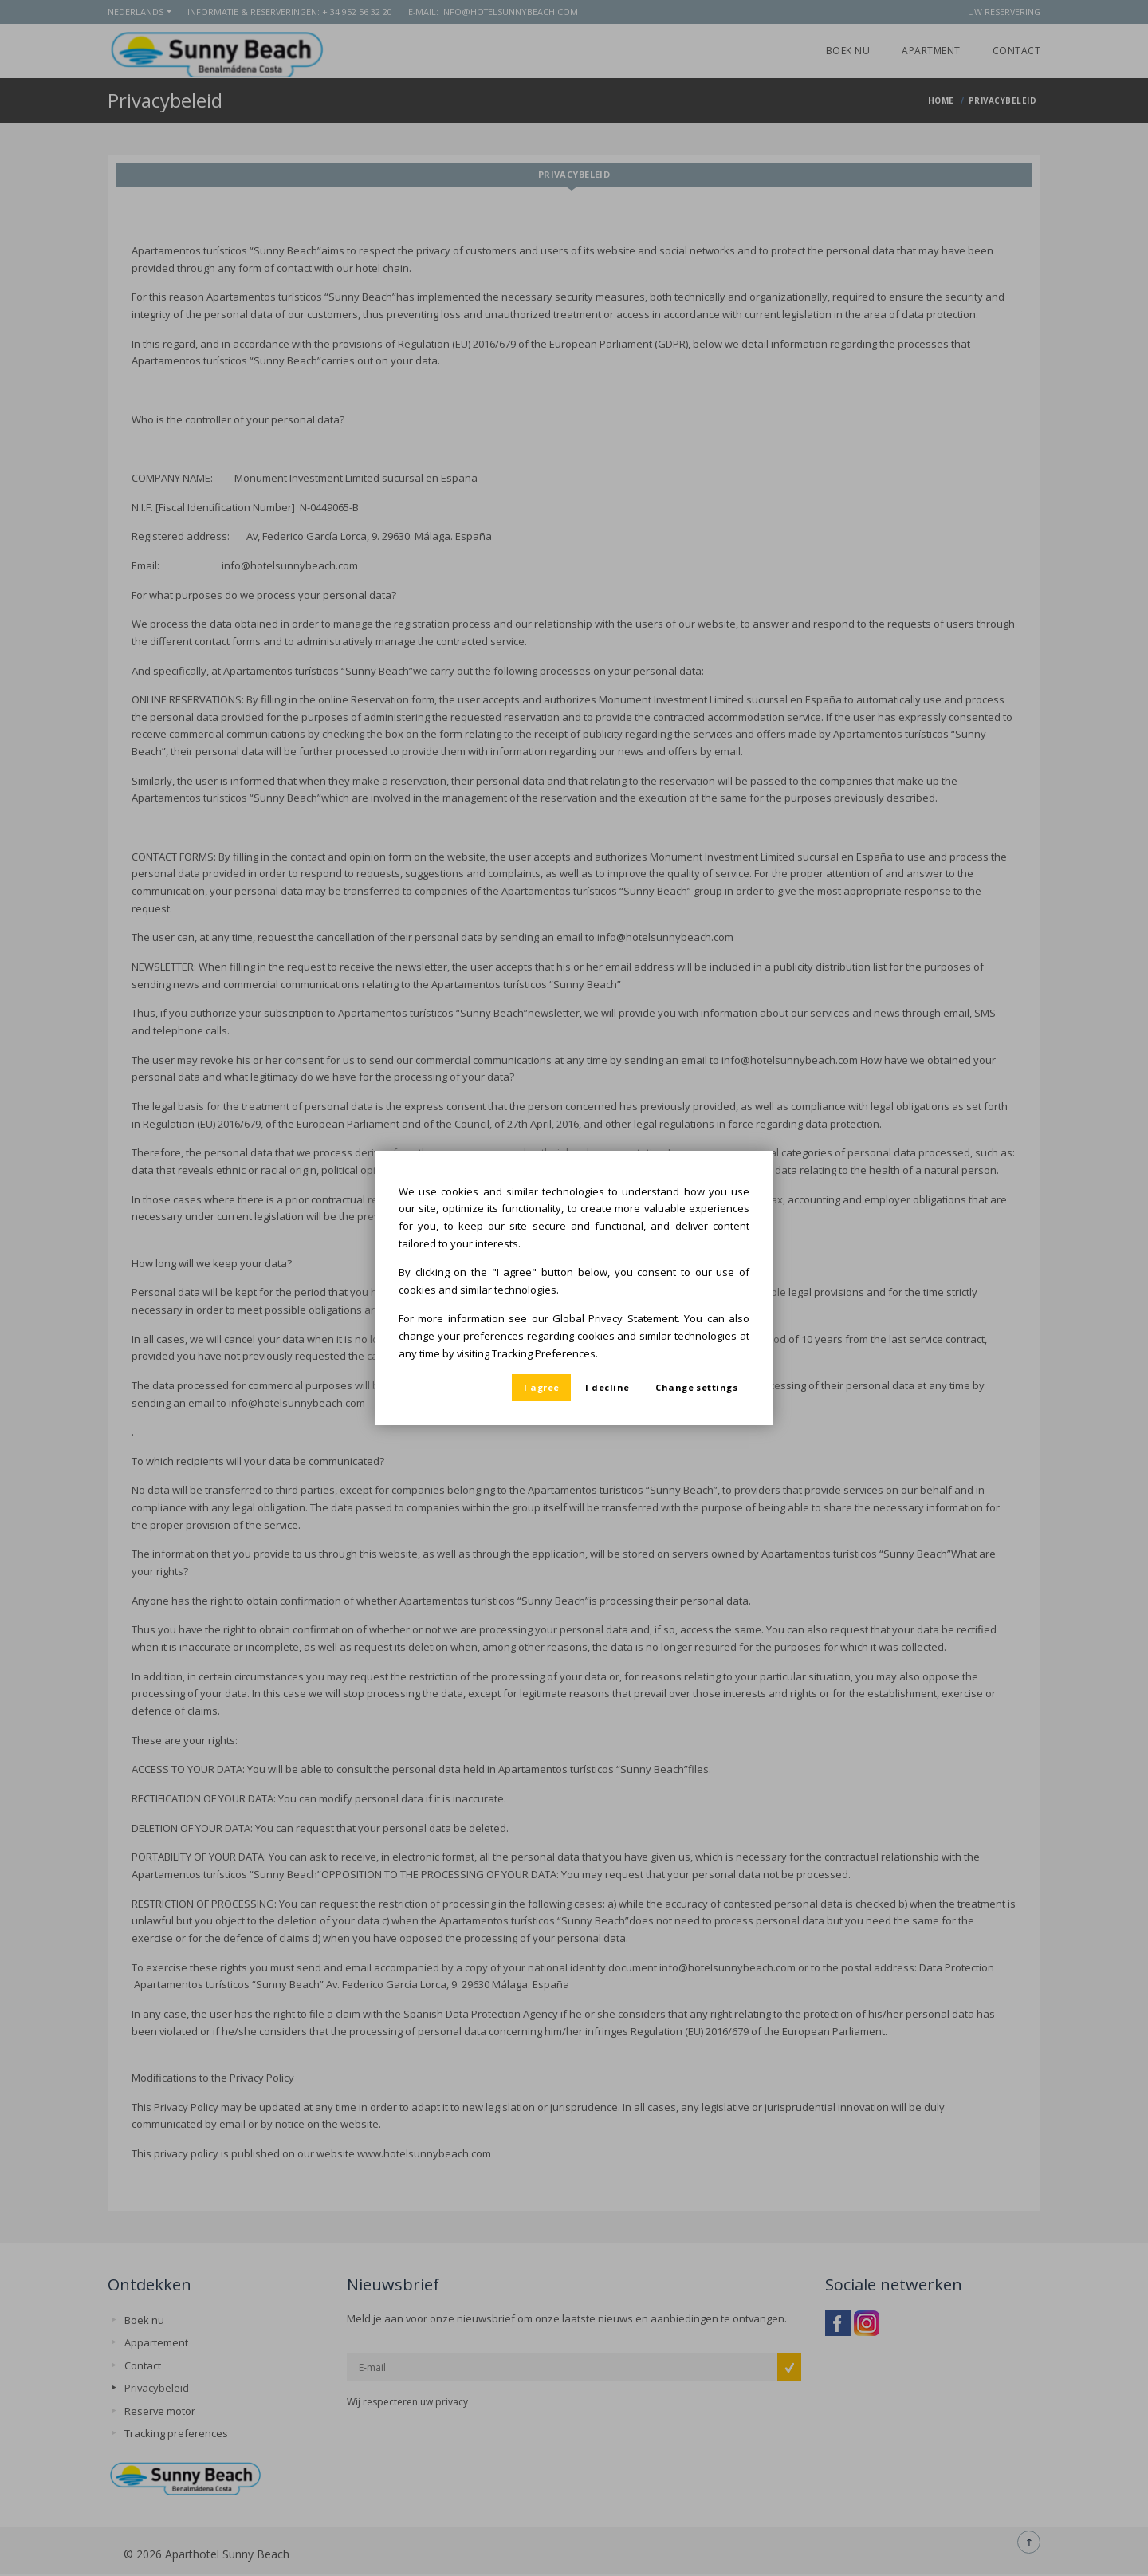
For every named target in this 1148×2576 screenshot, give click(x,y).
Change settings (696, 1387)
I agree (541, 1387)
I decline (607, 1387)
